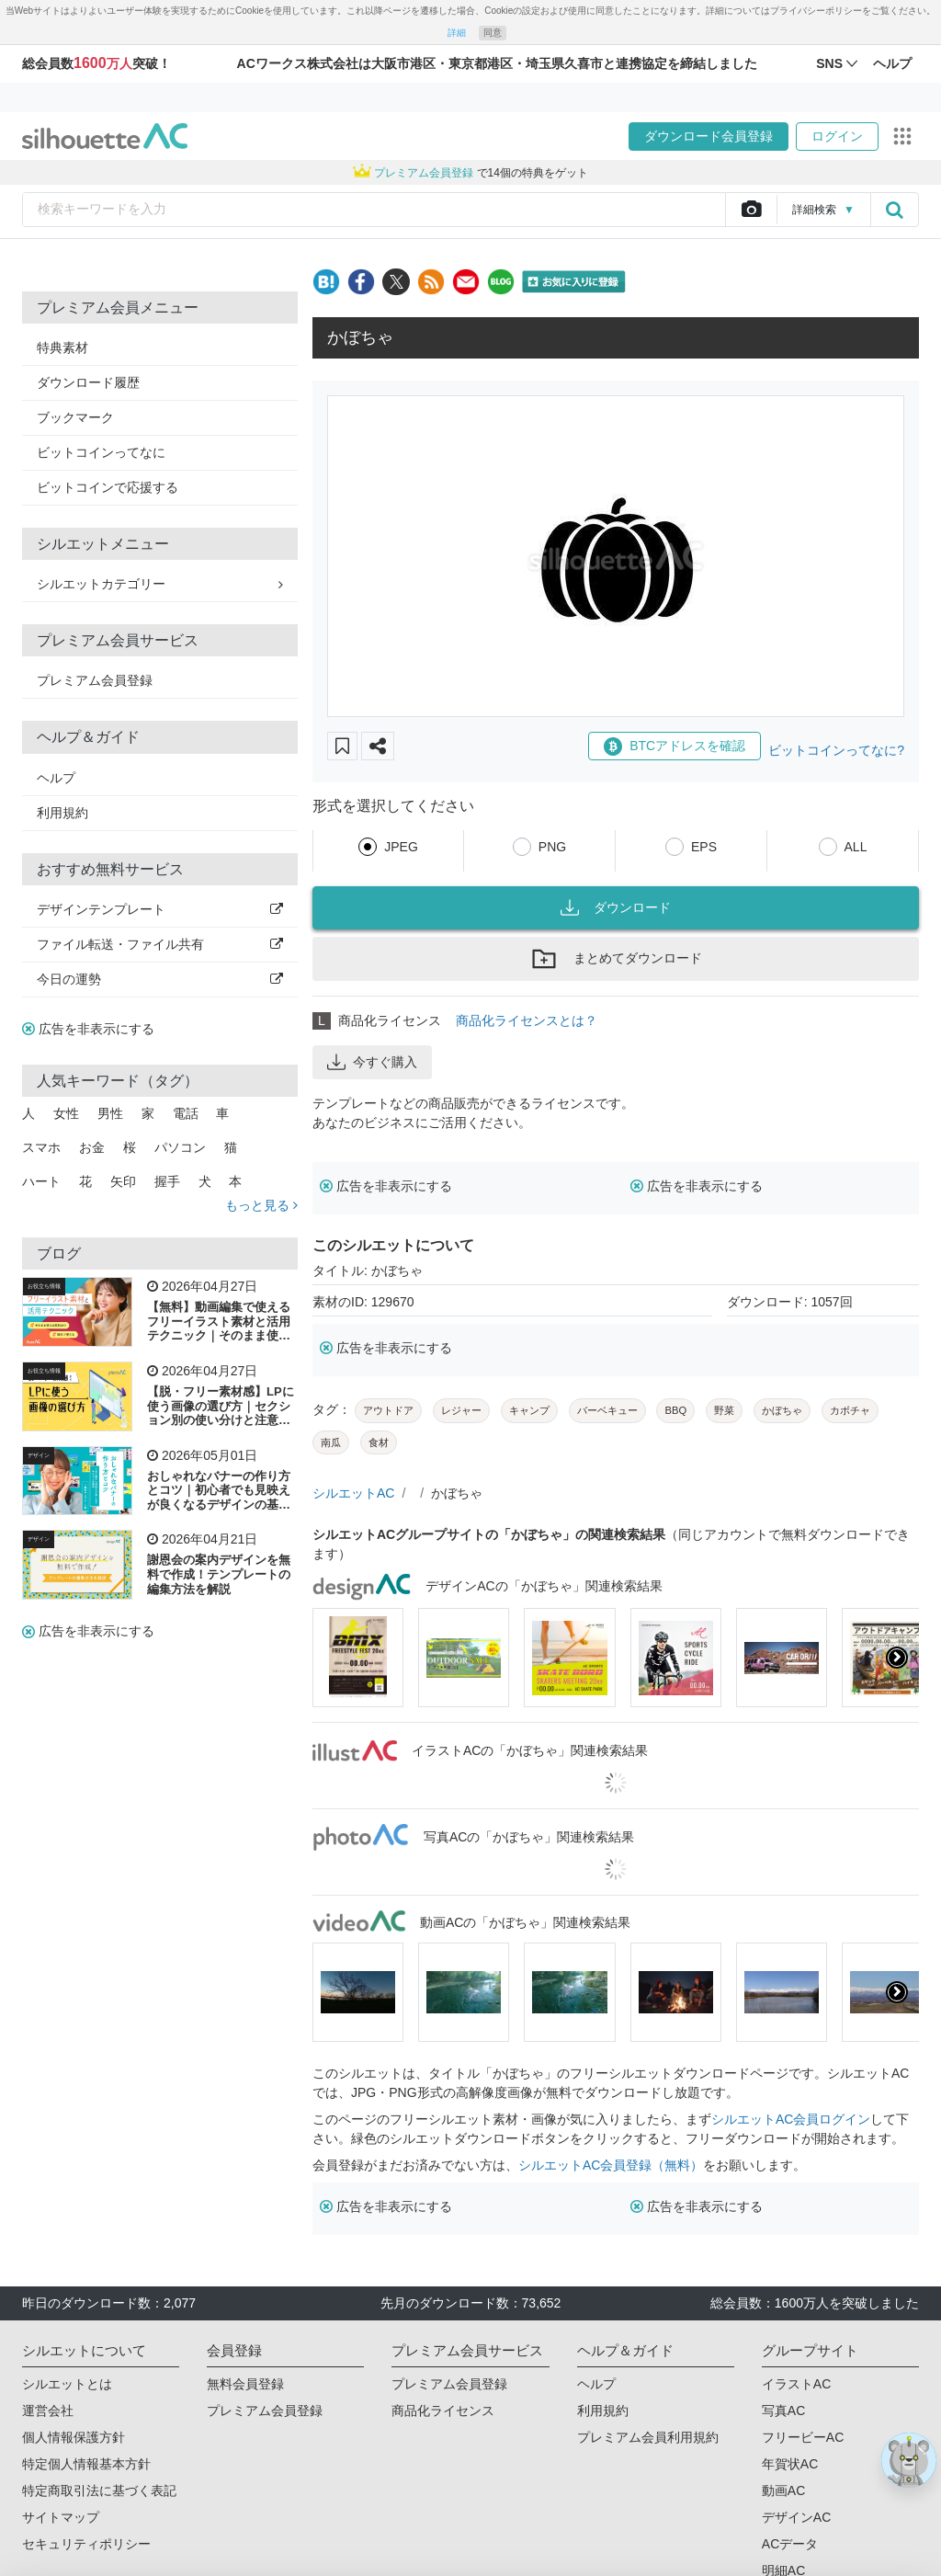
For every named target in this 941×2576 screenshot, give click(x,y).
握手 (167, 1181)
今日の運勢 (160, 979)
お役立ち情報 (44, 1286)
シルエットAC (353, 1493)
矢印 (123, 1181)
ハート (41, 1181)
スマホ (41, 1147)
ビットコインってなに (101, 452)
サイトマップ (60, 2517)
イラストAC (796, 2384)
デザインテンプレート (160, 909)
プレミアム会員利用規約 (648, 2437)
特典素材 (62, 347)
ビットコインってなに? (836, 750)
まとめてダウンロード (615, 959)
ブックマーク (75, 417)
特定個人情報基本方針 (86, 2463)
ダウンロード (616, 907)
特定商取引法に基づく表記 (99, 2490)
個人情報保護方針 (73, 2437)
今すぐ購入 (372, 1062)
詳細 (457, 33)
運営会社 (48, 2410)
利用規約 (62, 812)
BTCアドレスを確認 (674, 746)
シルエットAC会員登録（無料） (610, 2165)
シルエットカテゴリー (160, 583)
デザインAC (796, 2517)
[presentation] (897, 1658)
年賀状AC (790, 2463)
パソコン (180, 1147)
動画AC (783, 2490)
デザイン (39, 1455)
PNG (552, 846)
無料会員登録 (245, 2384)
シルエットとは (67, 2384)
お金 (92, 1147)
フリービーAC (803, 2437)
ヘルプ (56, 777)
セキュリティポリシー (86, 2543)
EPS (704, 846)
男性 (110, 1113)
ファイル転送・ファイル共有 (160, 944)
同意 (492, 33)
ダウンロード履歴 (88, 382)
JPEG (401, 846)
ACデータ (790, 2543)
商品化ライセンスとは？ (526, 1020)
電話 (185, 1113)
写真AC (783, 2410)
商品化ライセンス (442, 2410)
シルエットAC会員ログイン (790, 2119)
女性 (66, 1113)
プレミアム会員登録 (95, 680)
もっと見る (261, 1205)
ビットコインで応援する (107, 487)
